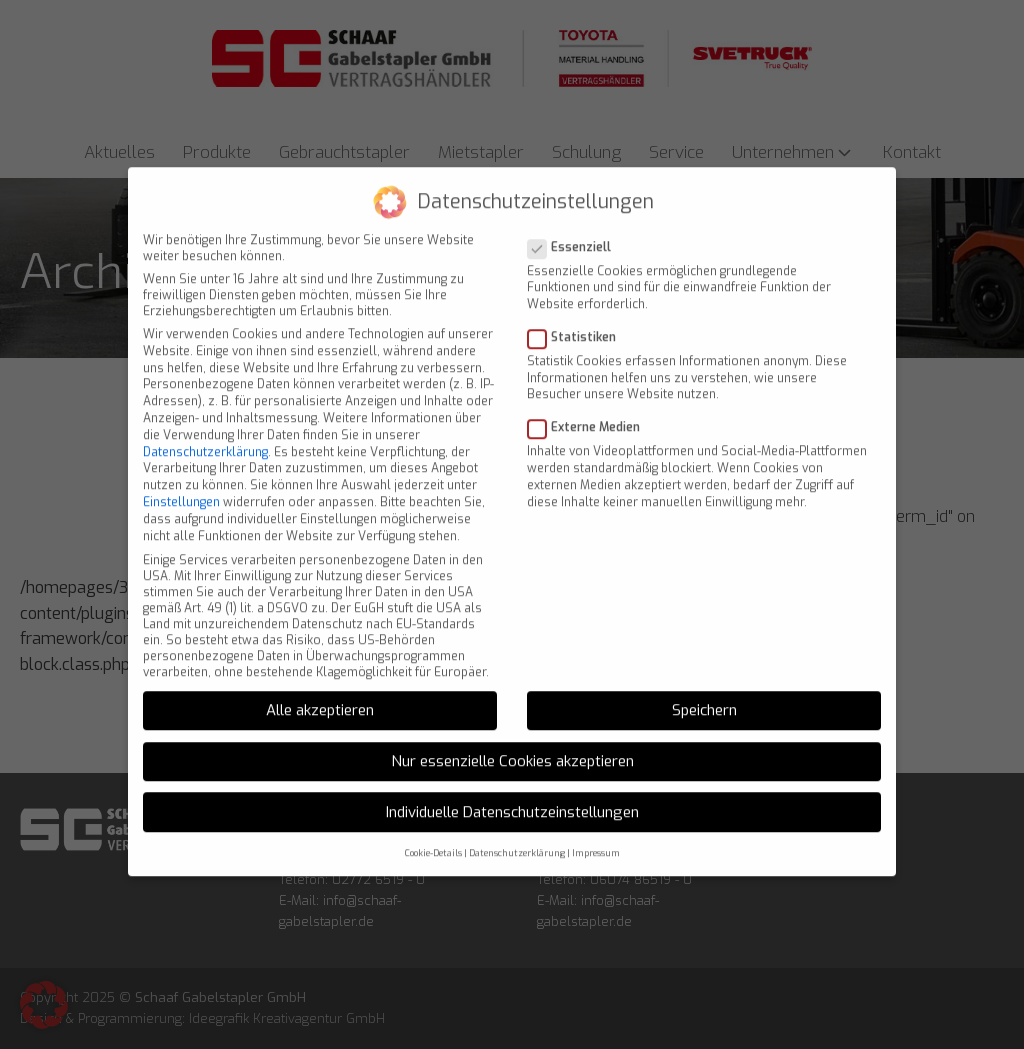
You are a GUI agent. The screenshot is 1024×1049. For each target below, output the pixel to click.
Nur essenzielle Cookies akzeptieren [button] (512, 743)
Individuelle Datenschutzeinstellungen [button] (512, 794)
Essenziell (575, 229)
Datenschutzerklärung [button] (517, 836)
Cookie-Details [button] (433, 836)
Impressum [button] (596, 836)
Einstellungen (181, 484)
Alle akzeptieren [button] (320, 693)
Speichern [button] (704, 693)
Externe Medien (590, 410)
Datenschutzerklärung (205, 434)
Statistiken (578, 319)
